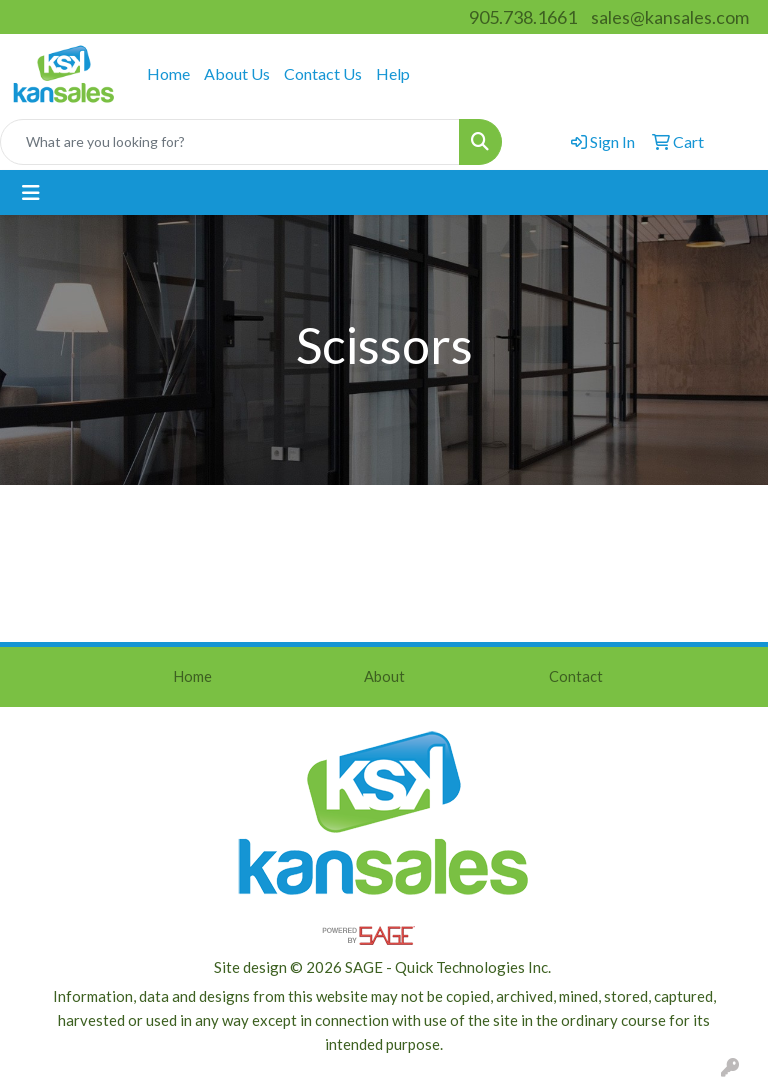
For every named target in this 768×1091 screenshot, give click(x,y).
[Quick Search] (230, 142)
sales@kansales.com (670, 17)
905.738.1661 (523, 17)
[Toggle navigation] (31, 192)
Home (168, 73)
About (384, 676)
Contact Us (323, 73)
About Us (237, 73)
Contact (576, 676)
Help (393, 73)
